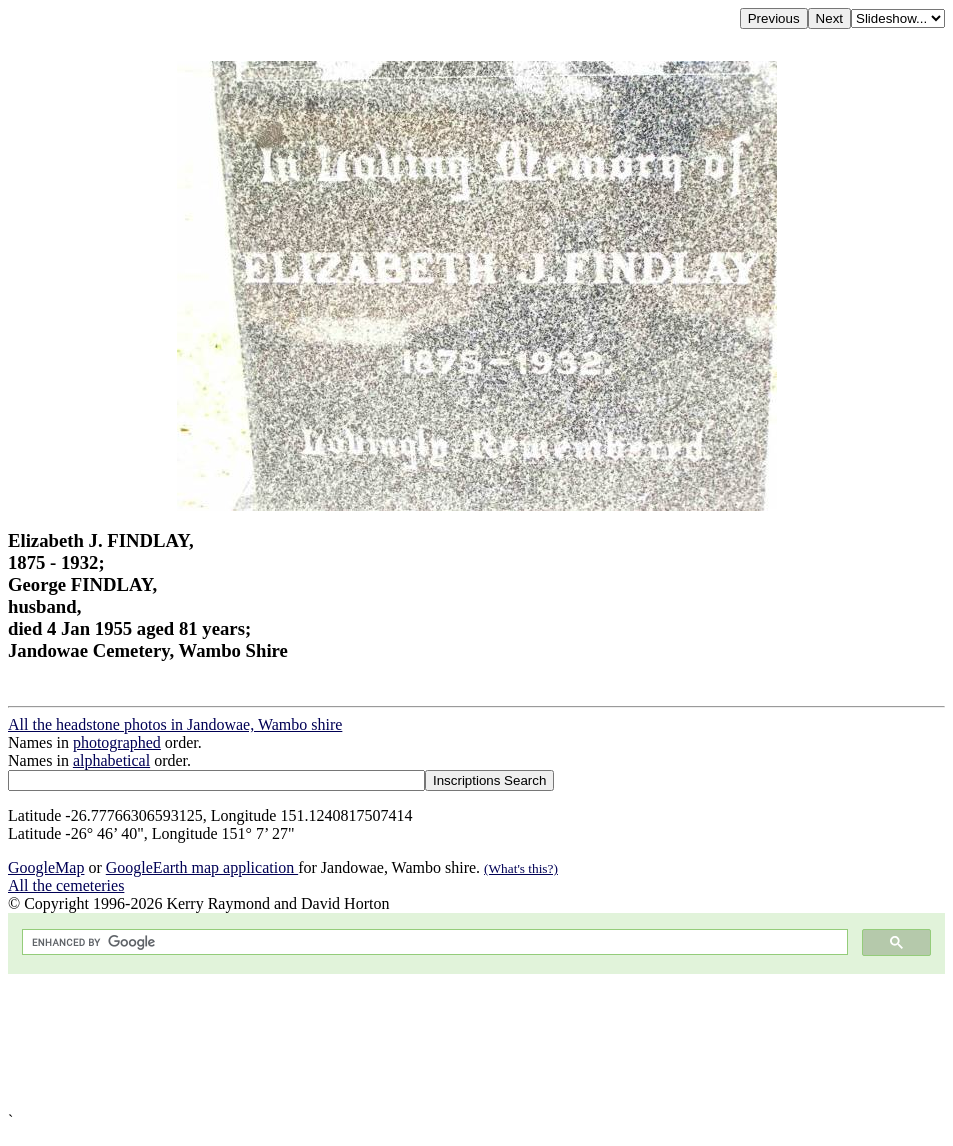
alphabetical (111, 760)
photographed (117, 742)
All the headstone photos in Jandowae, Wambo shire (175, 724)
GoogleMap (46, 867)
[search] (433, 942)
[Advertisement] (476, 1043)
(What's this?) (521, 868)
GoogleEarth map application (202, 867)
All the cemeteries (66, 885)
